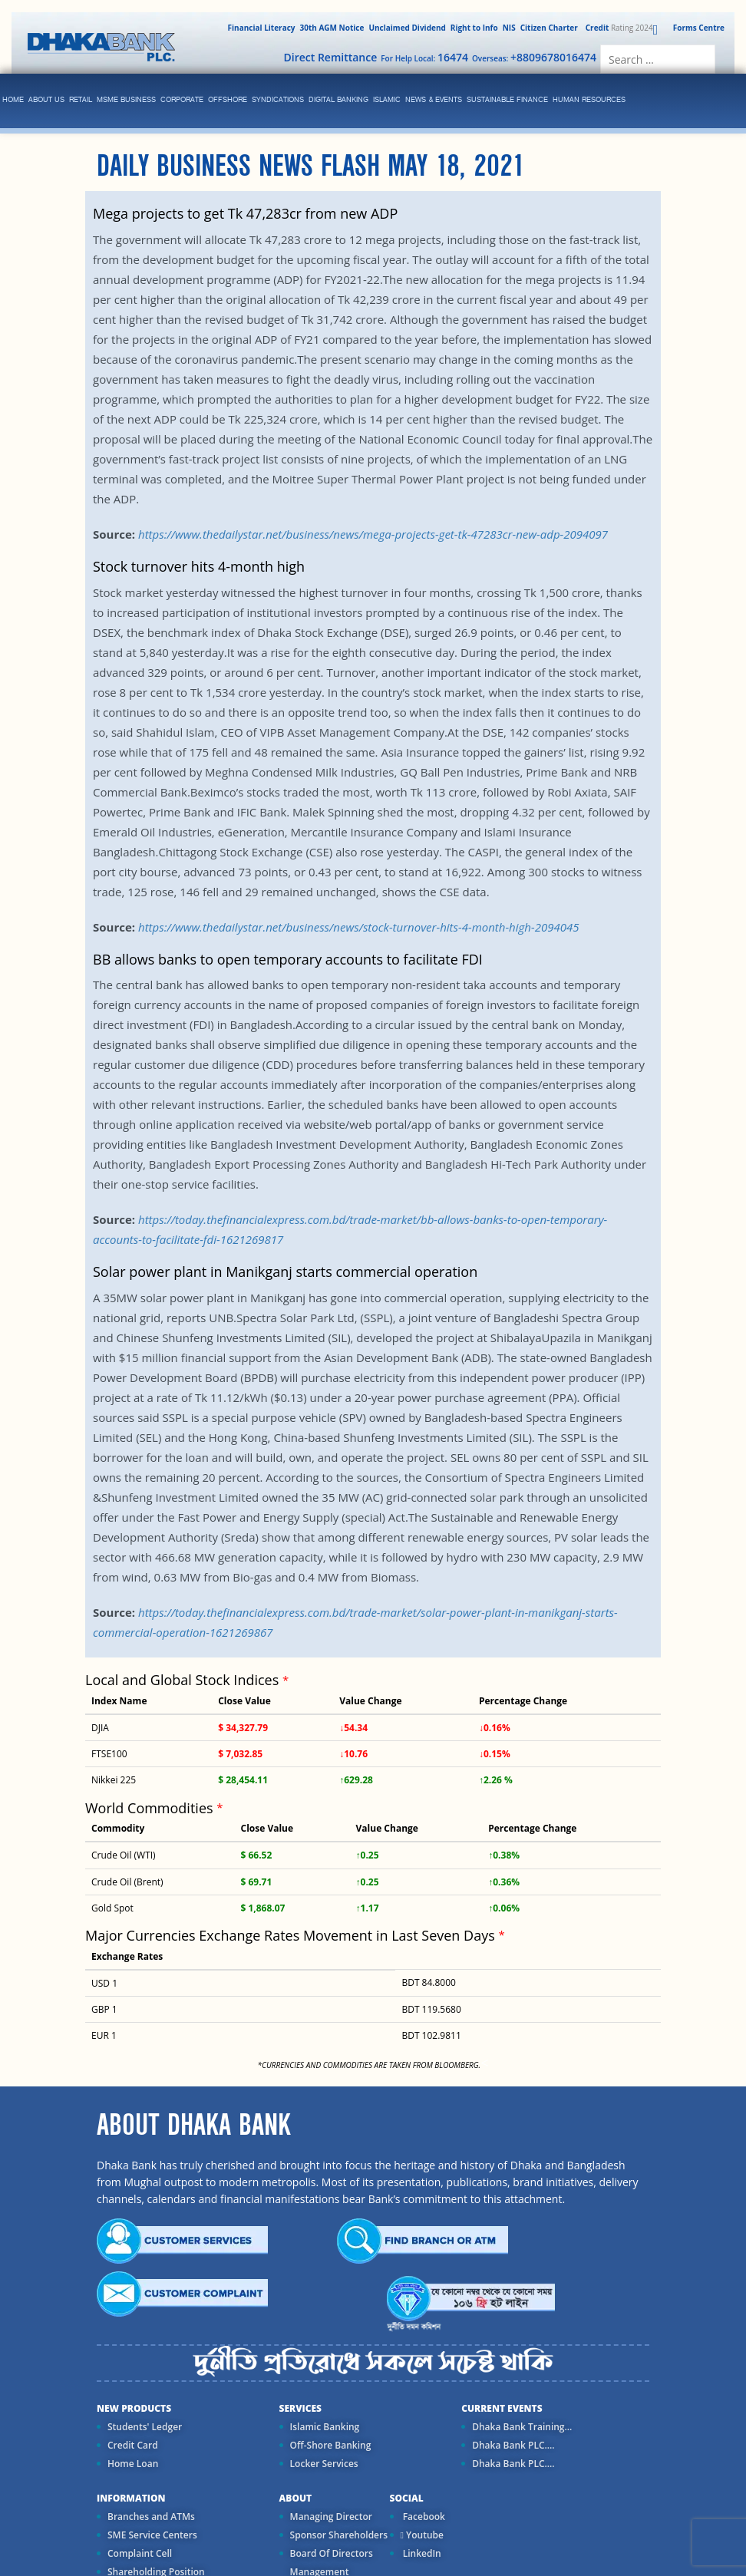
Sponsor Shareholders (339, 2534)
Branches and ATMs (151, 2516)
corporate (181, 100)
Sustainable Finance (507, 100)
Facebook (423, 2516)
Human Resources (589, 100)
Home (13, 100)
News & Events (433, 100)
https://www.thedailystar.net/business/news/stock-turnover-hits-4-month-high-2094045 (358, 927)
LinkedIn (421, 2553)
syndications (278, 100)
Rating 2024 (618, 27)
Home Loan (132, 2463)
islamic (387, 100)
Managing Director (331, 2516)
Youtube (422, 2534)
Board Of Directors (331, 2553)
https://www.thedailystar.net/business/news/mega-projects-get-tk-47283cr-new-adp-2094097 (373, 534)
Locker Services (324, 2463)
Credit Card (132, 2445)
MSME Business (126, 100)
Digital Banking (338, 100)
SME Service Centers (152, 2534)
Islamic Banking (325, 2426)
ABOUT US (46, 100)
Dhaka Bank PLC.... (513, 2445)
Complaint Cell (139, 2553)
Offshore (227, 100)
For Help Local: (424, 57)
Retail (80, 100)
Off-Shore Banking (330, 2445)
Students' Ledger (144, 2426)
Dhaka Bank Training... (522, 2426)
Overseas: (534, 57)
